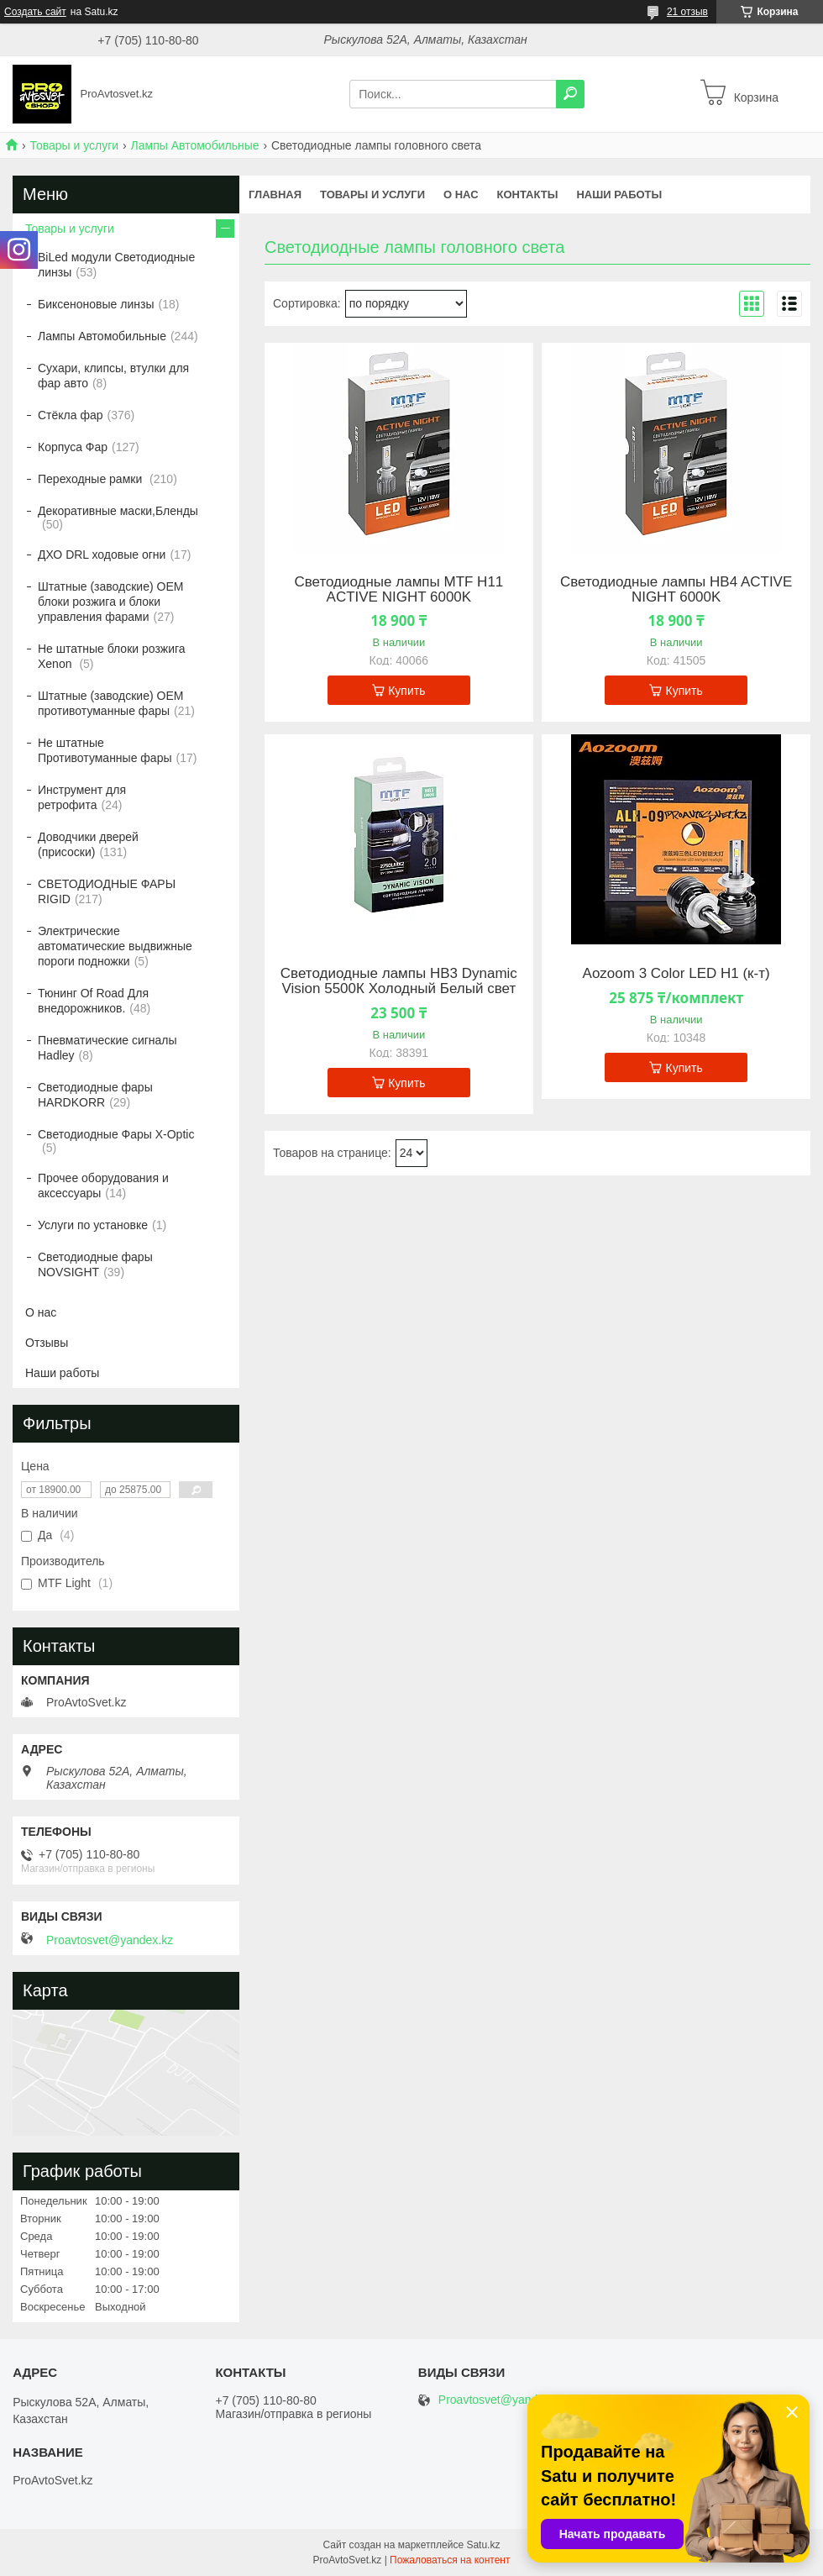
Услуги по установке (93, 1225)
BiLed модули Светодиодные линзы (116, 264)
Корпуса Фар (72, 447)
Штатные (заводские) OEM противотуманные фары (110, 703)
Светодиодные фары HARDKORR (95, 1094)
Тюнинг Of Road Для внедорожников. (93, 1000)
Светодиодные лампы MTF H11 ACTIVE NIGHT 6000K (398, 590)
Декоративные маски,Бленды (118, 511)
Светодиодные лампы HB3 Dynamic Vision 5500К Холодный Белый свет (398, 981)
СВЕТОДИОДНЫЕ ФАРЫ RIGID (107, 891)
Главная (275, 194)
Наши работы (619, 194)
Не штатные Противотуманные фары (105, 750)
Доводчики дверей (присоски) (88, 844)
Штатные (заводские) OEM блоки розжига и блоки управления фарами (110, 601)
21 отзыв (687, 12)
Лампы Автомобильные (195, 145)
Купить (406, 690)
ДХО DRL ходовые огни (101, 554)
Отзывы (46, 1342)
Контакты (527, 194)
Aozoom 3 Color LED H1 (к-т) (676, 973)
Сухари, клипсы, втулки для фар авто (113, 375)
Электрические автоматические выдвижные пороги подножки (115, 946)
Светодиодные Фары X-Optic (116, 1134)
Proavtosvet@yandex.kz (109, 1940)
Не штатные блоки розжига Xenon (112, 656)
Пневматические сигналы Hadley (107, 1047)
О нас (461, 194)
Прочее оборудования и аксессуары (103, 1185)
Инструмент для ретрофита (82, 797)
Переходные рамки (91, 479)
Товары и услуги (73, 145)
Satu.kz (483, 2545)
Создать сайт (35, 12)
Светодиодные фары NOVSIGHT (95, 1264)
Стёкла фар (70, 415)
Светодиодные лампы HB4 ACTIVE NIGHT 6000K (676, 590)
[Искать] (570, 94)
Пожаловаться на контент (450, 2560)
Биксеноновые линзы (96, 304)
